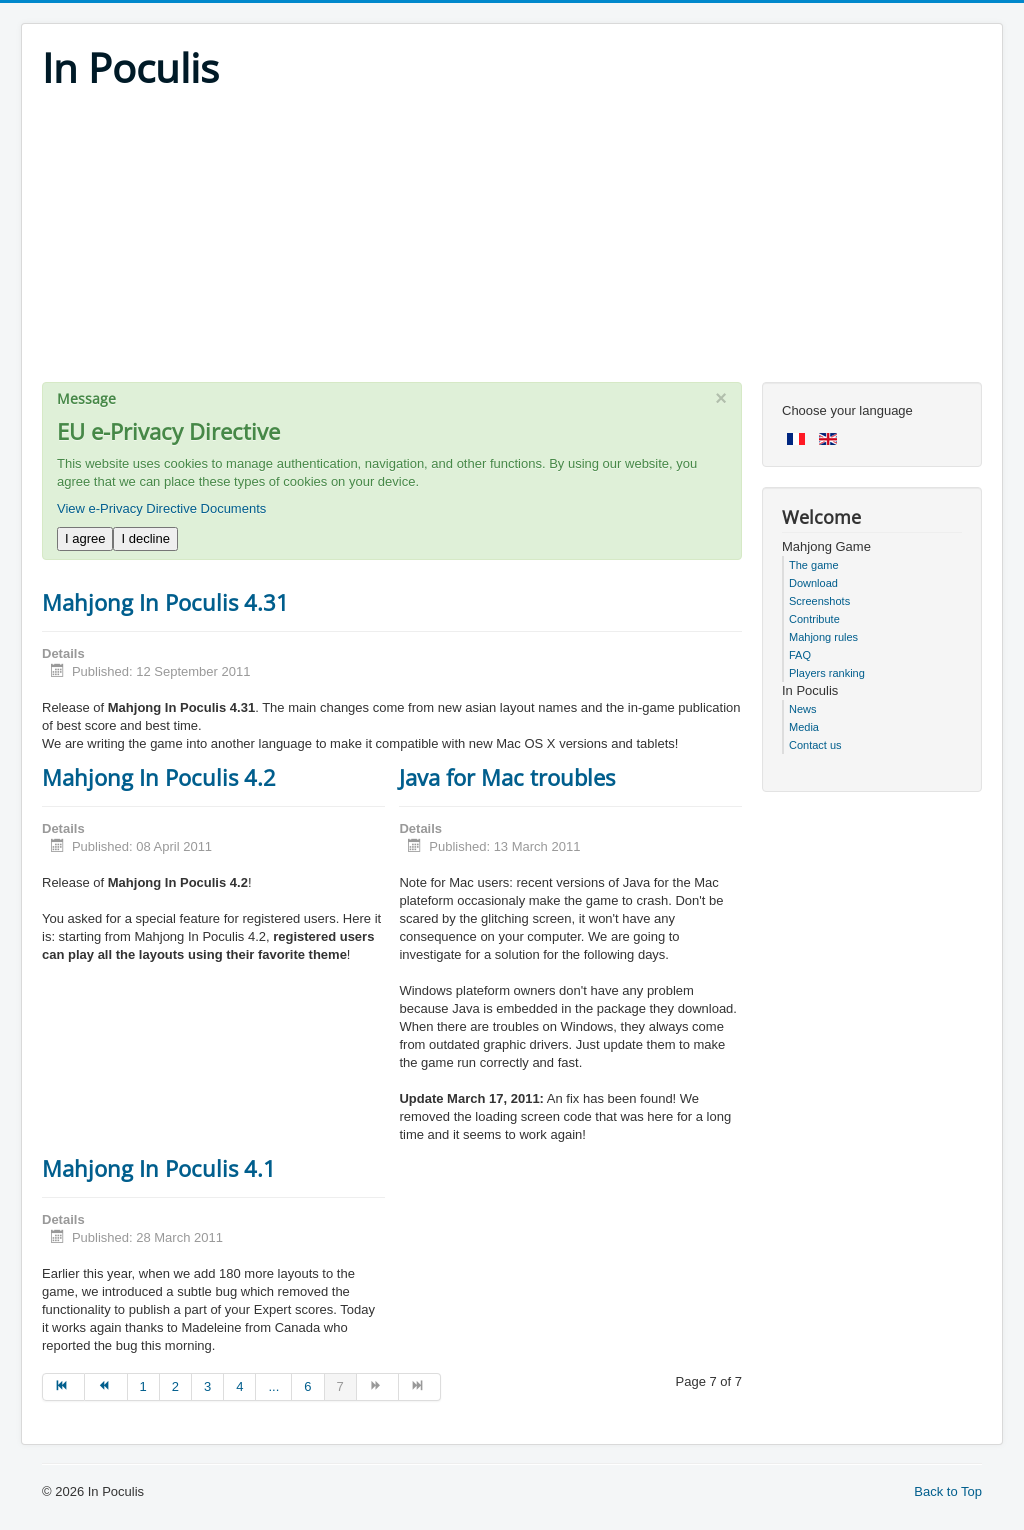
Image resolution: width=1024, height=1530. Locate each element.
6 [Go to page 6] (307, 1386)
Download (813, 583)
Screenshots (819, 601)
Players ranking (827, 673)
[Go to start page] (63, 1387)
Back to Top (948, 1491)
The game (814, 565)
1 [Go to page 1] (143, 1386)
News (803, 709)
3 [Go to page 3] (207, 1386)
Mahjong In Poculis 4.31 (165, 602)
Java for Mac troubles (507, 777)
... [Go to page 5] (273, 1386)
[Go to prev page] (106, 1387)
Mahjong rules (823, 637)
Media (804, 727)
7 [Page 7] (340, 1386)
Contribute (814, 619)
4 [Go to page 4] (239, 1386)
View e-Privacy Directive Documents (161, 508)
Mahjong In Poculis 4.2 (159, 777)
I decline (145, 538)
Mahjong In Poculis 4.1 (159, 1168)
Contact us (815, 745)
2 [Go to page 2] (175, 1386)
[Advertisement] (512, 242)
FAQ (800, 655)
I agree (85, 538)
